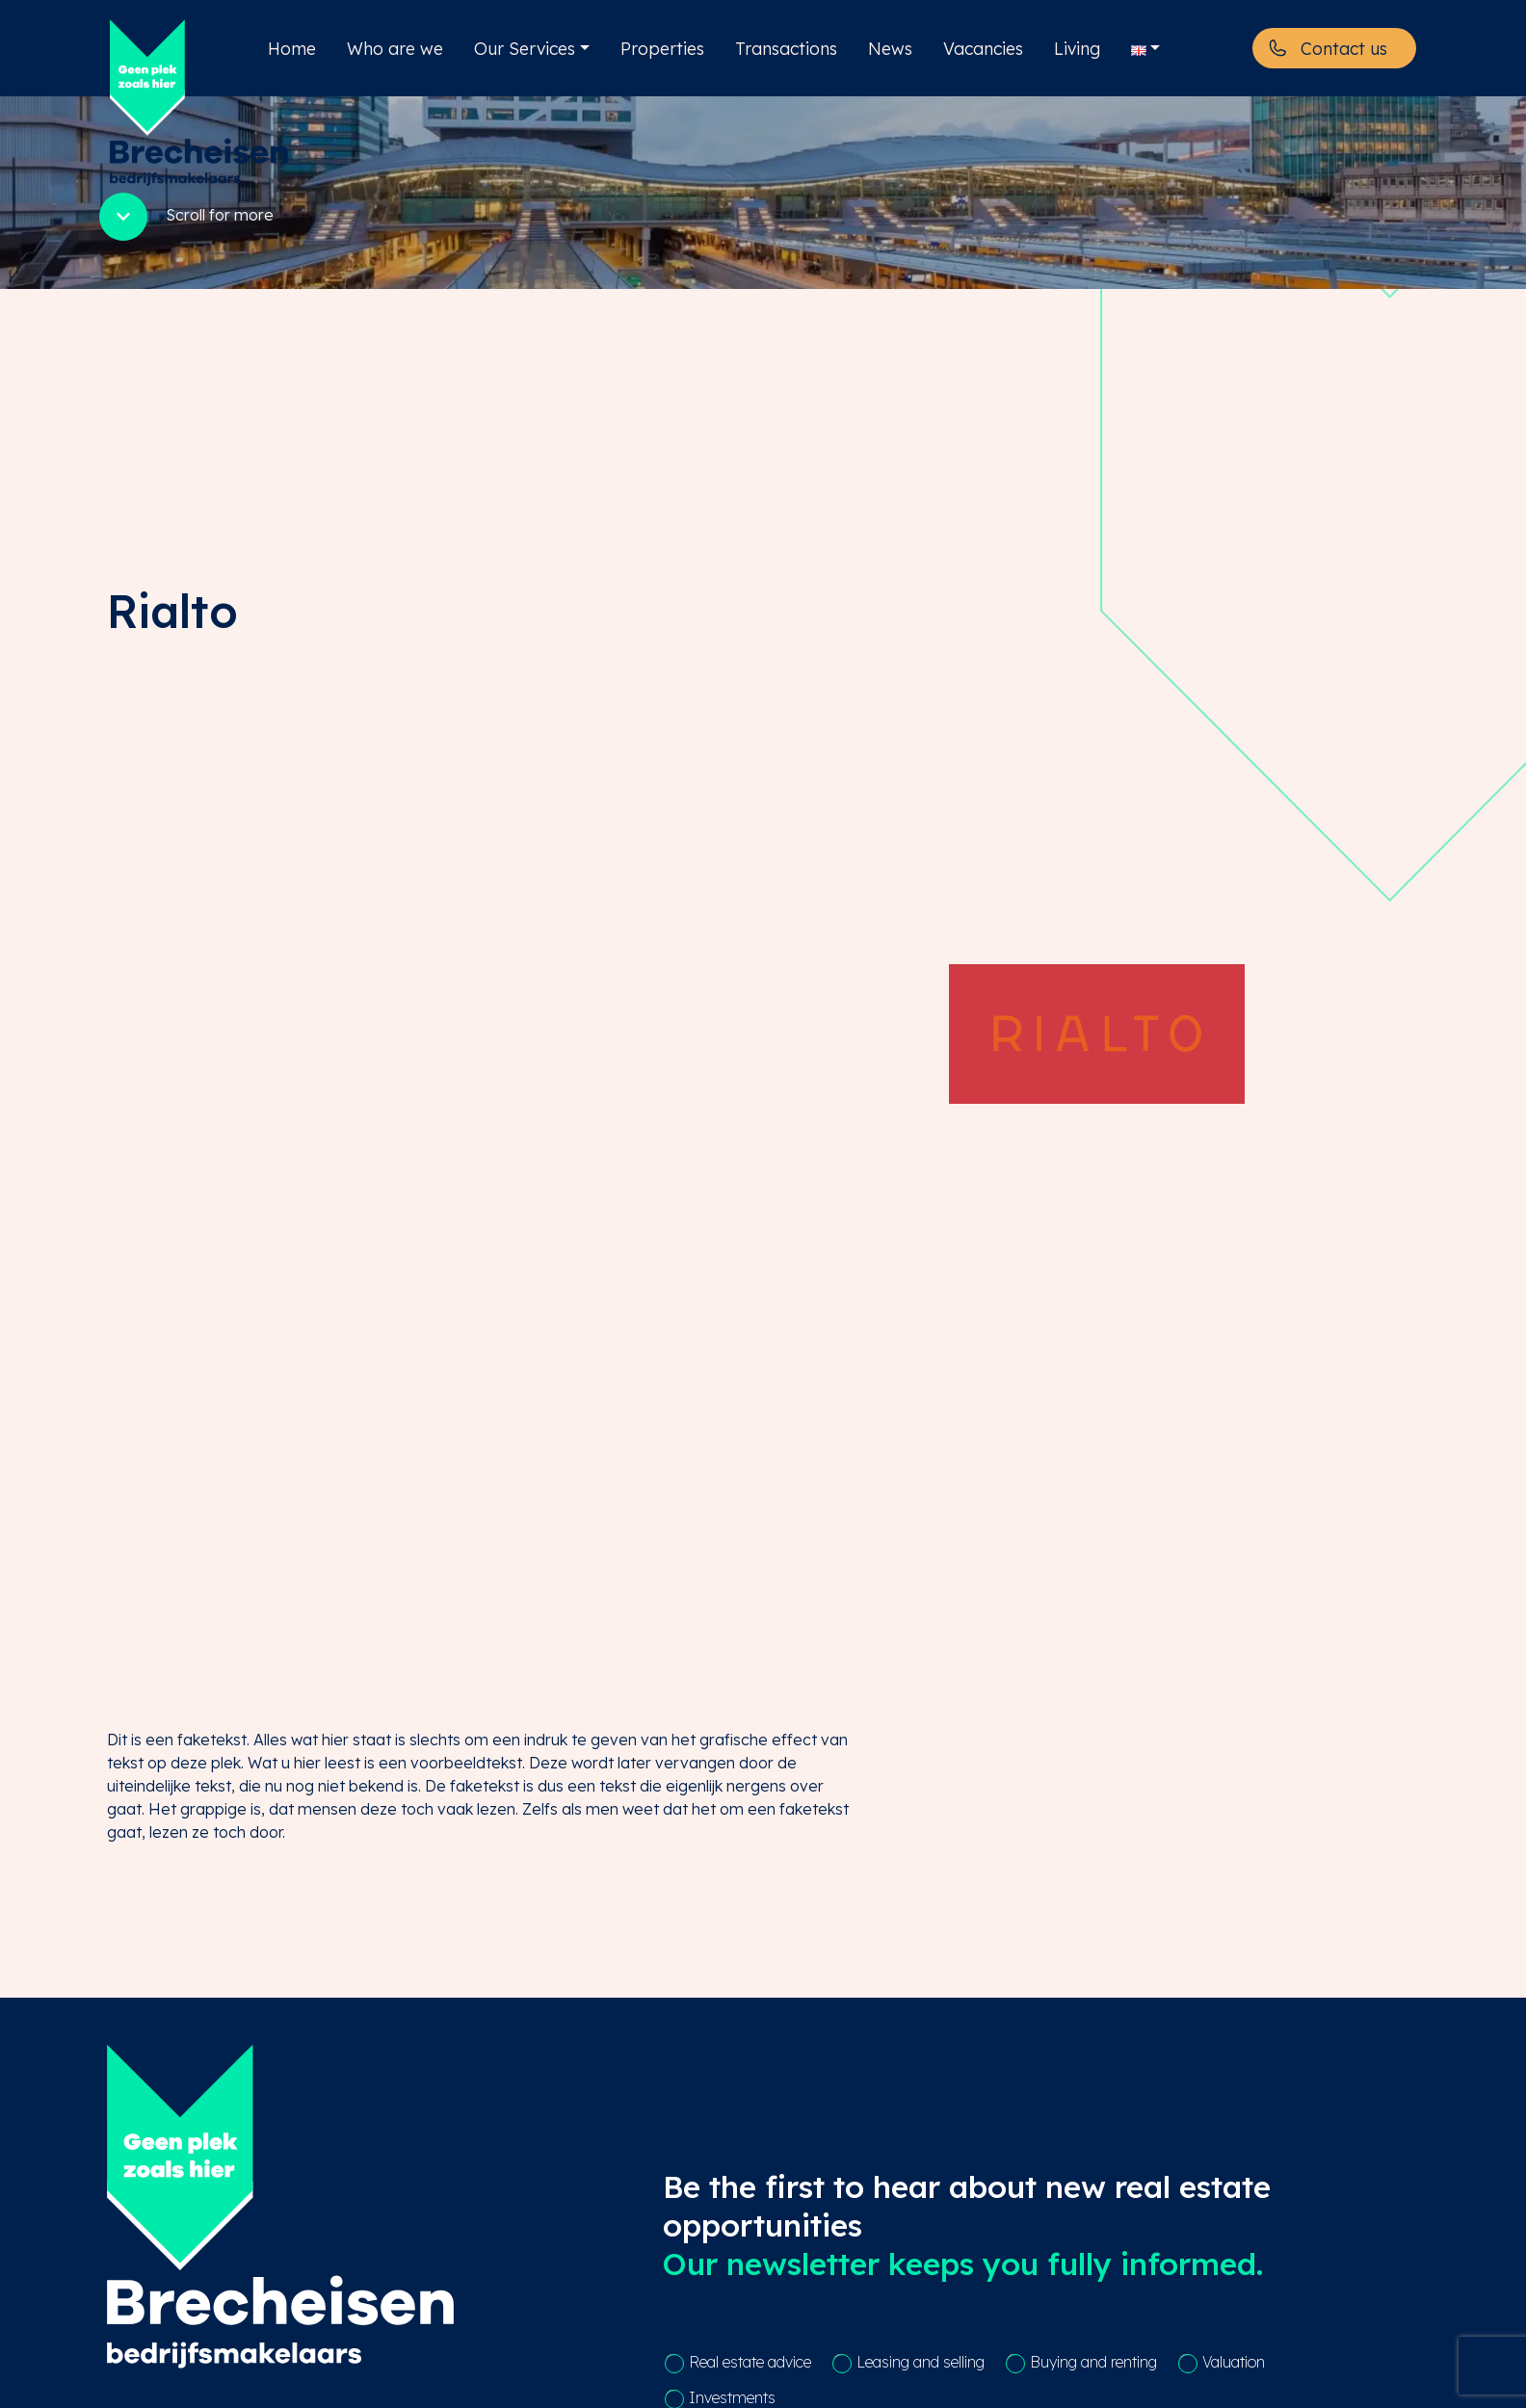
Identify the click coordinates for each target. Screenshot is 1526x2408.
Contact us (1344, 48)
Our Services (524, 48)
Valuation (1233, 2361)
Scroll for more (184, 217)
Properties (662, 48)
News (890, 48)
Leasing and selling (920, 2361)
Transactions (786, 48)
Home (292, 48)
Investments (732, 2397)
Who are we (395, 48)
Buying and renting (1093, 2361)
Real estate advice (750, 2361)
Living (1077, 48)
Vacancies (983, 48)
